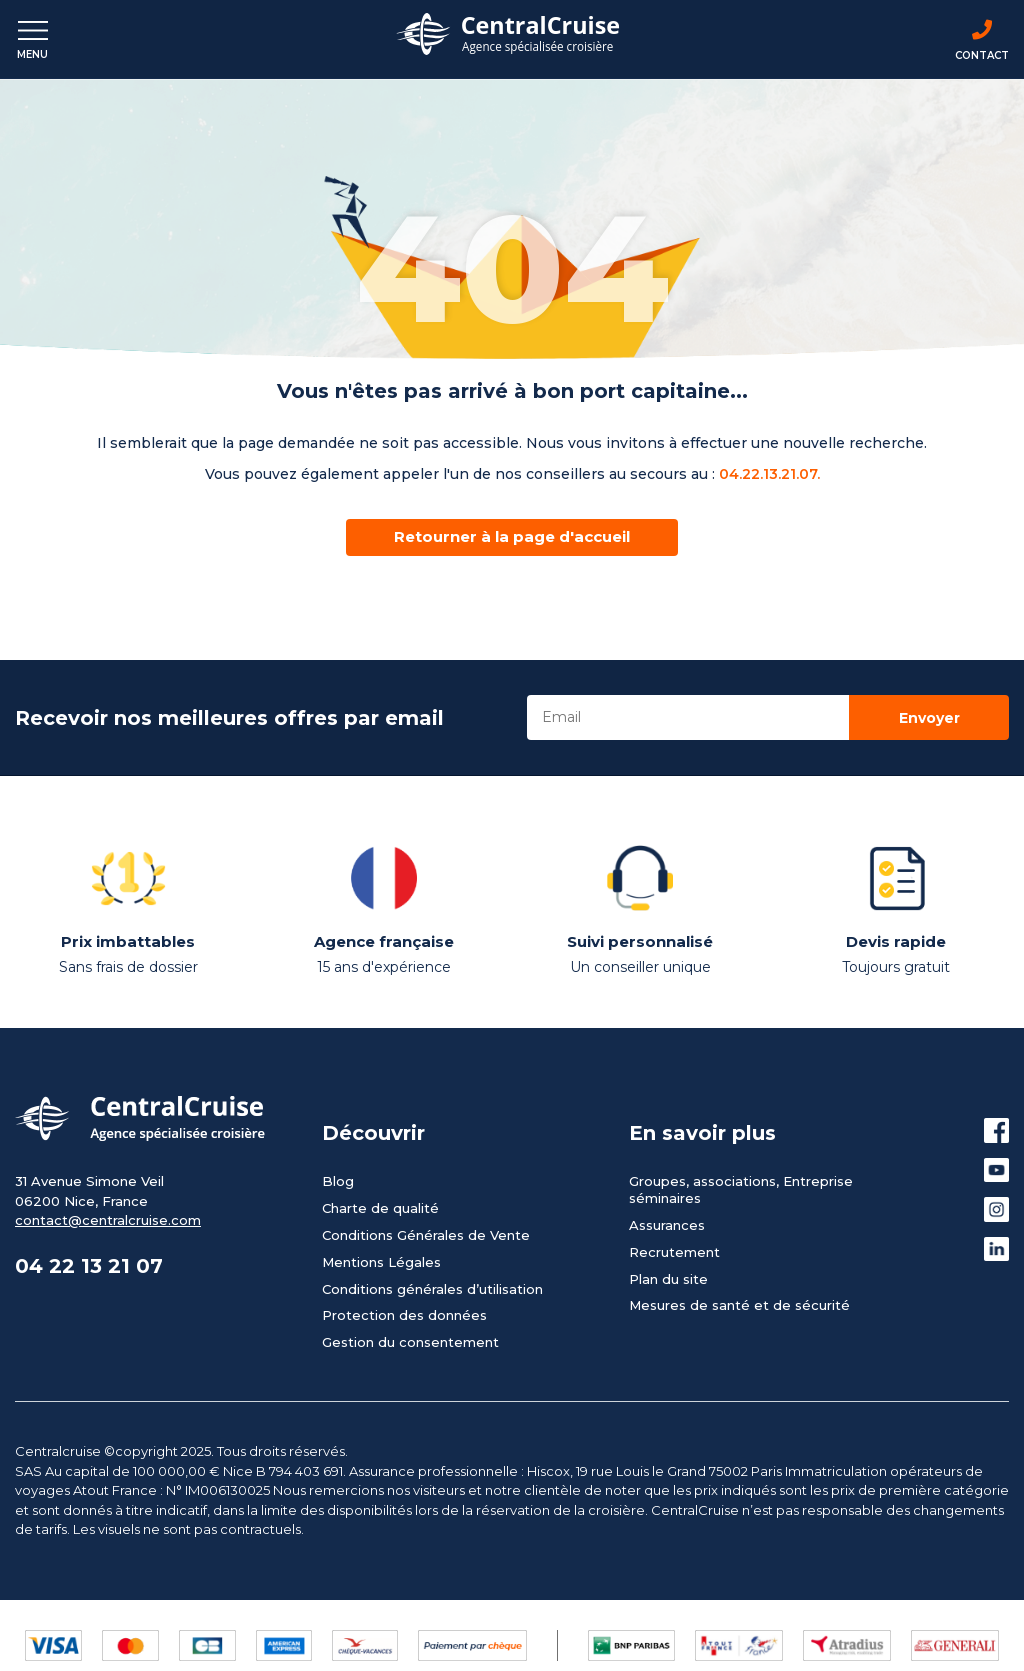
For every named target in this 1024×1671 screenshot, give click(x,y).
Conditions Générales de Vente (426, 1235)
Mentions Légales (381, 1262)
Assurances (667, 1225)
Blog (338, 1181)
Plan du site (668, 1279)
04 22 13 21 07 (89, 1266)
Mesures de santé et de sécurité (739, 1305)
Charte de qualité (380, 1208)
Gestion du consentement (410, 1342)
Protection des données (404, 1315)
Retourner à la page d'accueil (512, 536)
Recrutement (674, 1252)
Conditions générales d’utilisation (432, 1289)
